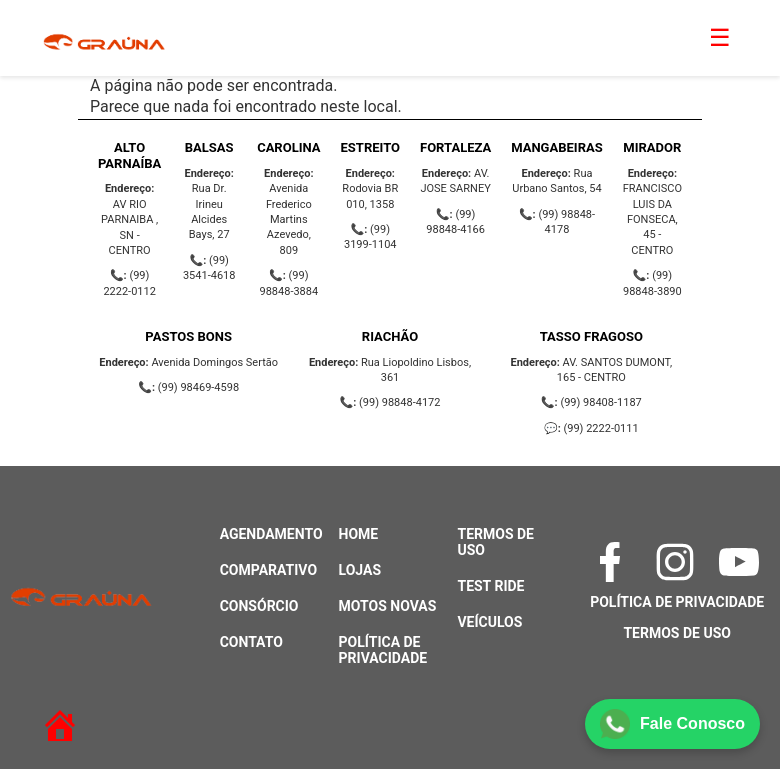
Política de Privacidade (383, 650)
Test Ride (490, 586)
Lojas (360, 570)
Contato (251, 642)
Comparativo (268, 570)
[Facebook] (612, 562)
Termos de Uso (676, 633)
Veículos (489, 622)
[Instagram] (677, 562)
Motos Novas (388, 606)
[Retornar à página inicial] (50, 717)
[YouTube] (741, 562)
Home (359, 534)
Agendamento (271, 534)
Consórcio (259, 606)
